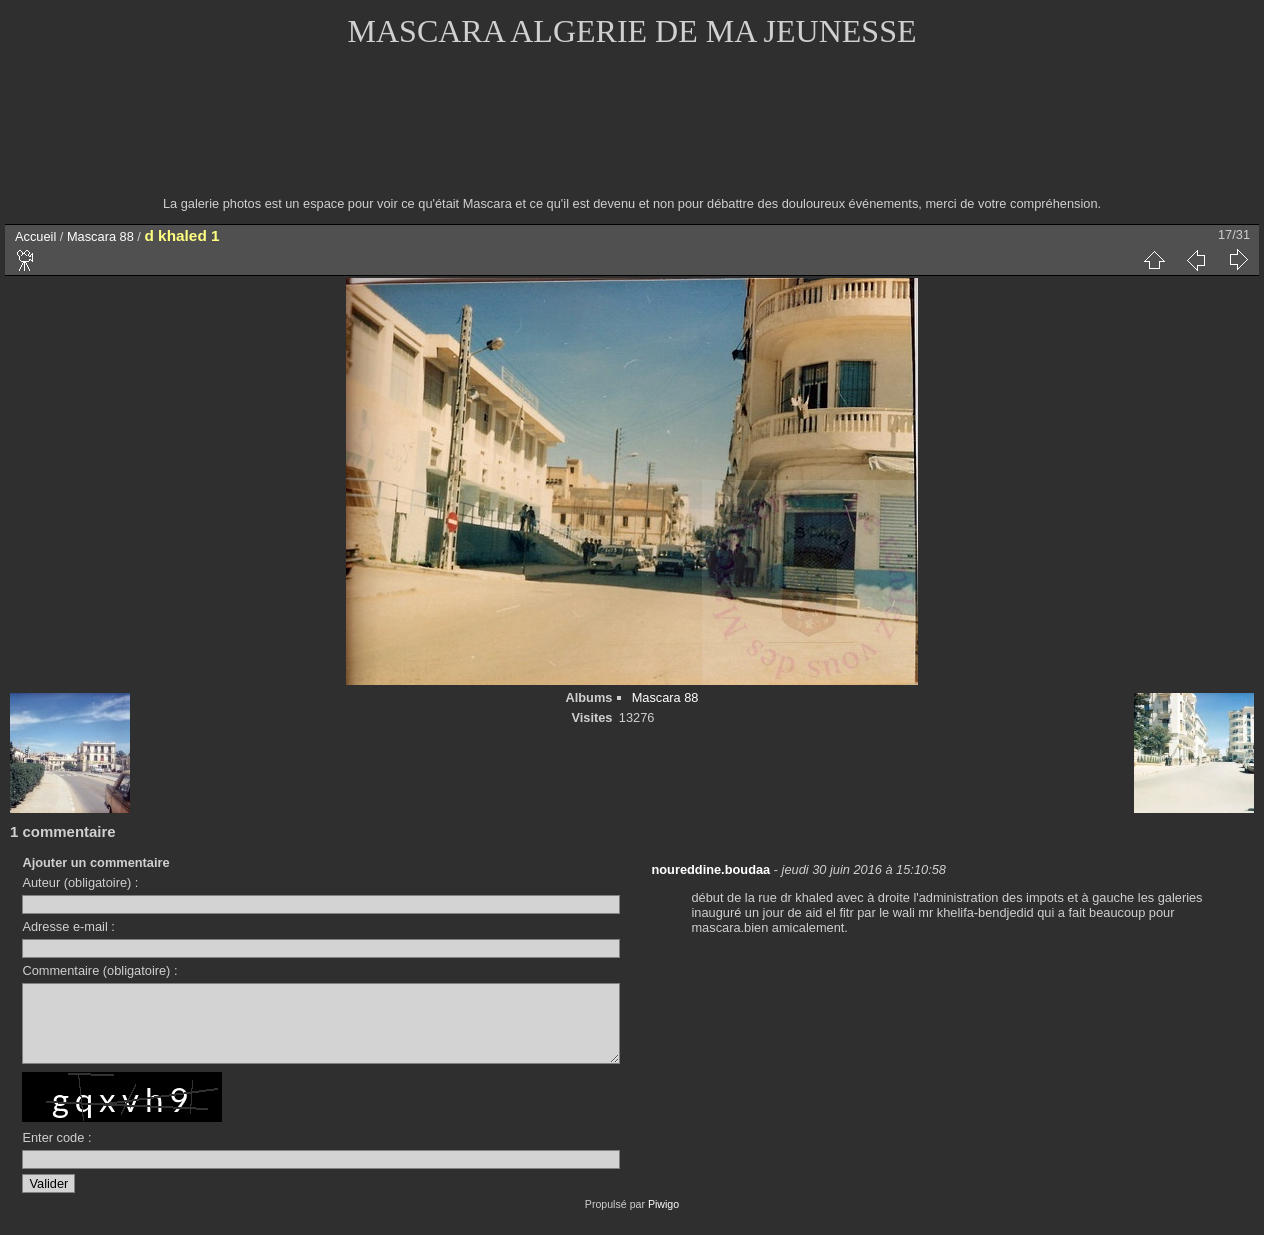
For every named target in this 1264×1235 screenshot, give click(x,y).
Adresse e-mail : (68, 926)
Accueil (35, 236)
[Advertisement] (632, 135)
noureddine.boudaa (710, 869)
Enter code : (56, 1152)
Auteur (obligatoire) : (80, 882)
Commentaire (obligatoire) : (99, 970)
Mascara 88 (100, 236)
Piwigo (663, 1219)
